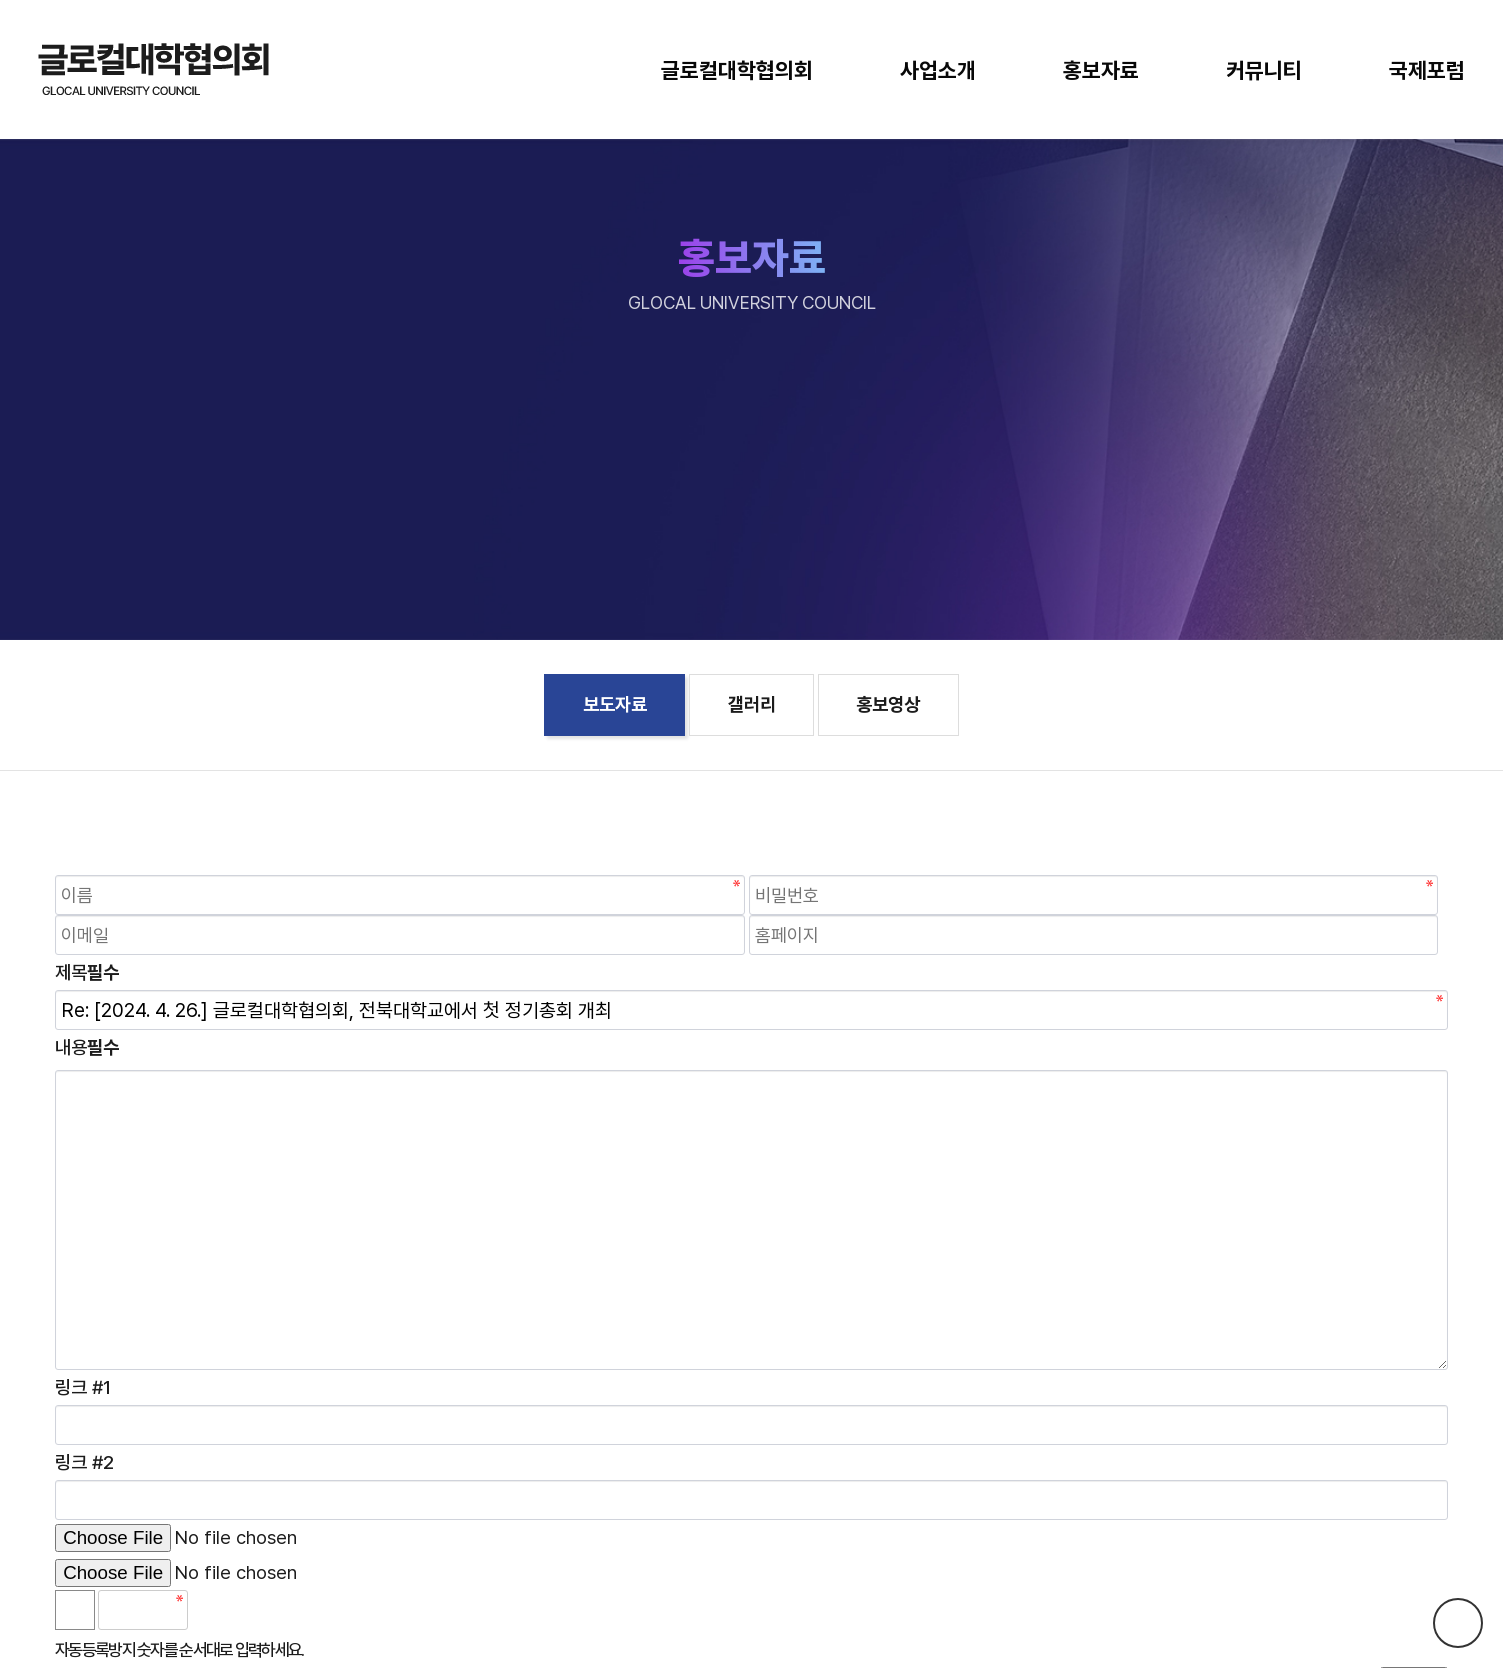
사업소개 (938, 70)
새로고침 (256, 1610)
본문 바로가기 (0, 0)
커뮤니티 (1264, 70)
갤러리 (752, 704)
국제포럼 (1427, 70)
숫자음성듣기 (212, 1610)
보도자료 (615, 704)
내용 (87, 1047)
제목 (87, 972)
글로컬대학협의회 (737, 70)
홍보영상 (888, 704)
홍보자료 (1101, 70)
